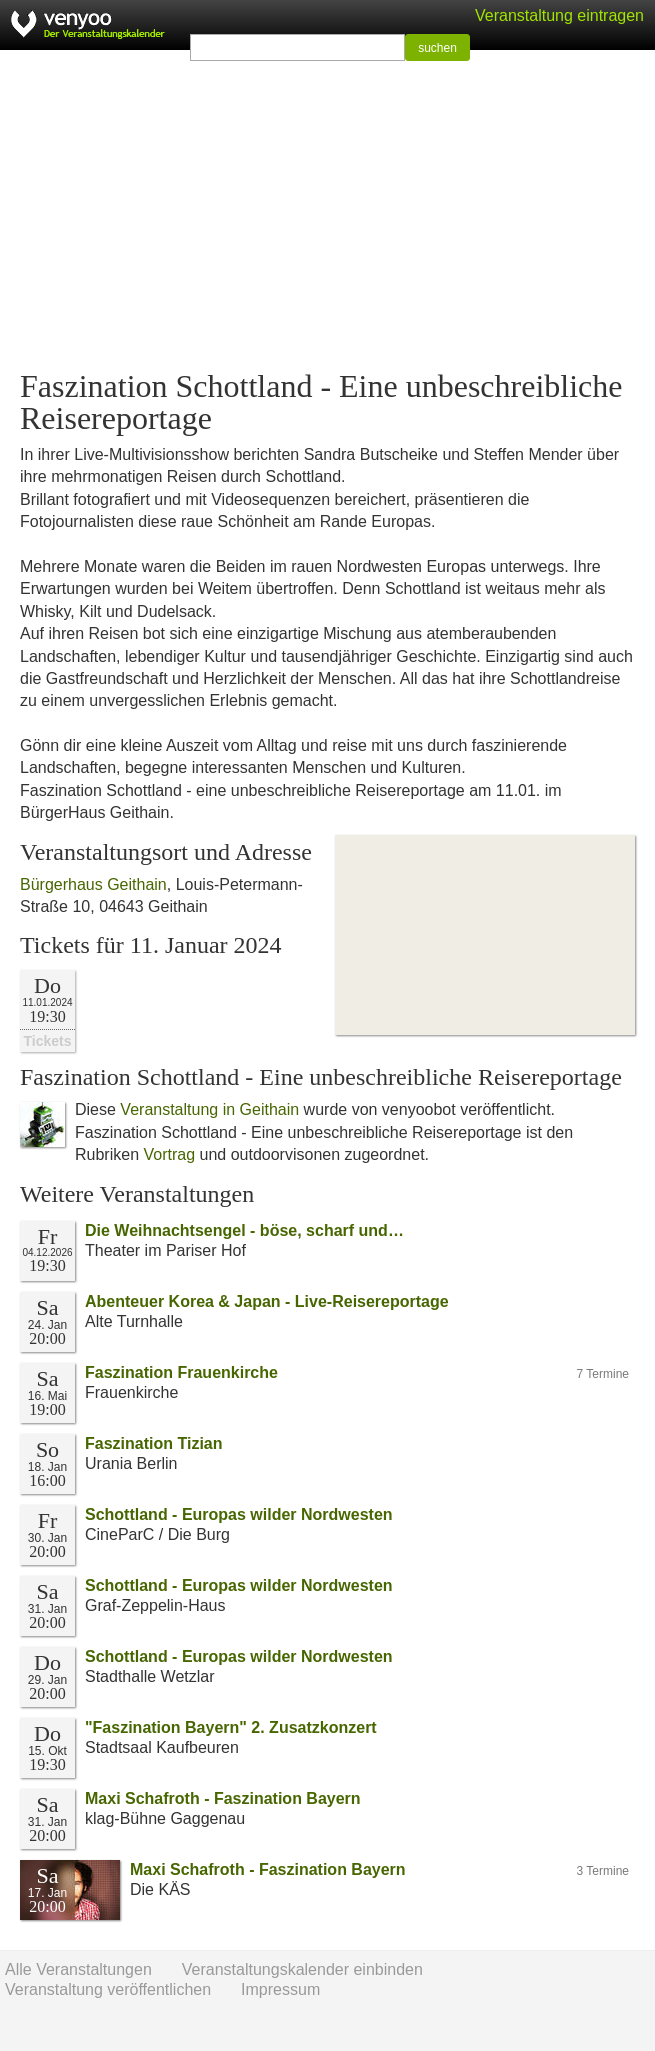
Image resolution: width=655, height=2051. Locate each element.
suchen (437, 48)
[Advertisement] (327, 210)
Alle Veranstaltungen (78, 1969)
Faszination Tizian (154, 1443)
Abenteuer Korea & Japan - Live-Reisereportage (267, 1301)
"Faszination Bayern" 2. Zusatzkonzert (231, 1727)
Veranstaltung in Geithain (209, 1109)
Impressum (280, 1989)
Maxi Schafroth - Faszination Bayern (223, 1798)
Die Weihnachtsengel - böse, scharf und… (244, 1230)
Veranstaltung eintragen (559, 15)
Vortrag (169, 1154)
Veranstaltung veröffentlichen (108, 1989)
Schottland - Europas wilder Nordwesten (239, 1514)
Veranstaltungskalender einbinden (302, 1969)
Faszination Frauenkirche (181, 1372)
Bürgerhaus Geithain (93, 884)
